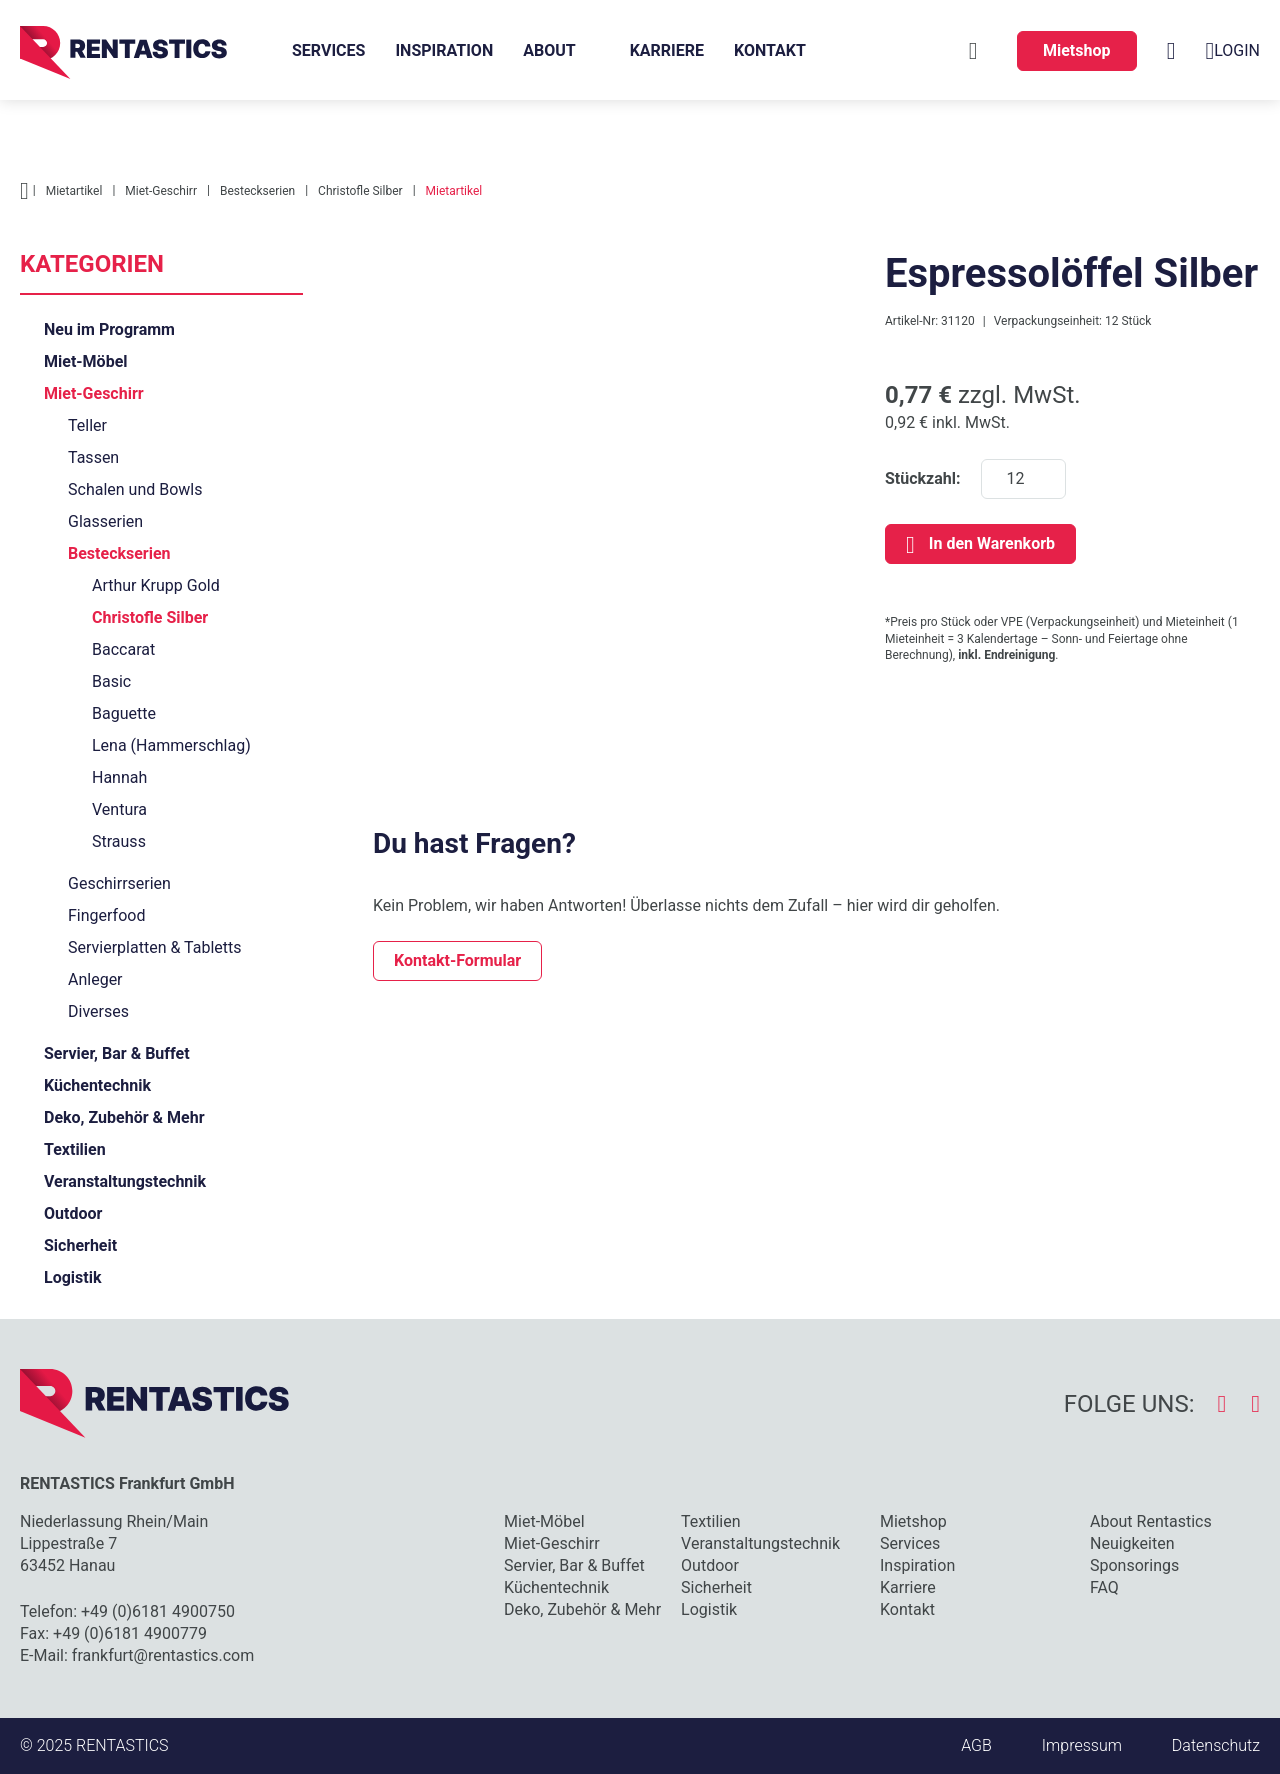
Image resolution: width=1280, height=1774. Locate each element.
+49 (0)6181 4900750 (158, 1611)
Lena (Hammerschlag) (171, 745)
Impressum (1082, 1745)
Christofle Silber (150, 617)
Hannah (119, 777)
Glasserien (105, 521)
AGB (976, 1745)
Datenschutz (1216, 1745)
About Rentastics (1151, 1521)
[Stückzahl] (1023, 479)
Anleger (95, 979)
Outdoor (73, 1213)
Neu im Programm (109, 329)
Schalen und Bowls (135, 489)
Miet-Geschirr (94, 393)
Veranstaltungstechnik (125, 1181)
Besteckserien (119, 553)
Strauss (119, 841)
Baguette (124, 713)
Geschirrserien (119, 883)
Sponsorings (1134, 1565)
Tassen (93, 457)
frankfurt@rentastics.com (163, 1655)
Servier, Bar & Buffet (117, 1053)
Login (1232, 51)
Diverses (98, 1011)
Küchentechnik (97, 1085)
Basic (111, 681)
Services (328, 50)
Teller (87, 425)
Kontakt (770, 50)
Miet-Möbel (86, 361)
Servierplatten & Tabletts (155, 947)
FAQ (1104, 1587)
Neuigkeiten (1132, 1543)
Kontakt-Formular (457, 960)
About (549, 50)
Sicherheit (80, 1245)
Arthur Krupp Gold (156, 585)
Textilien (75, 1149)
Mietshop (1077, 50)
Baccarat (123, 649)
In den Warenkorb (992, 543)
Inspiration (444, 50)
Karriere (667, 50)
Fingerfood (106, 915)
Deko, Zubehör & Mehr (124, 1117)
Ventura (119, 809)
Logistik (72, 1277)
